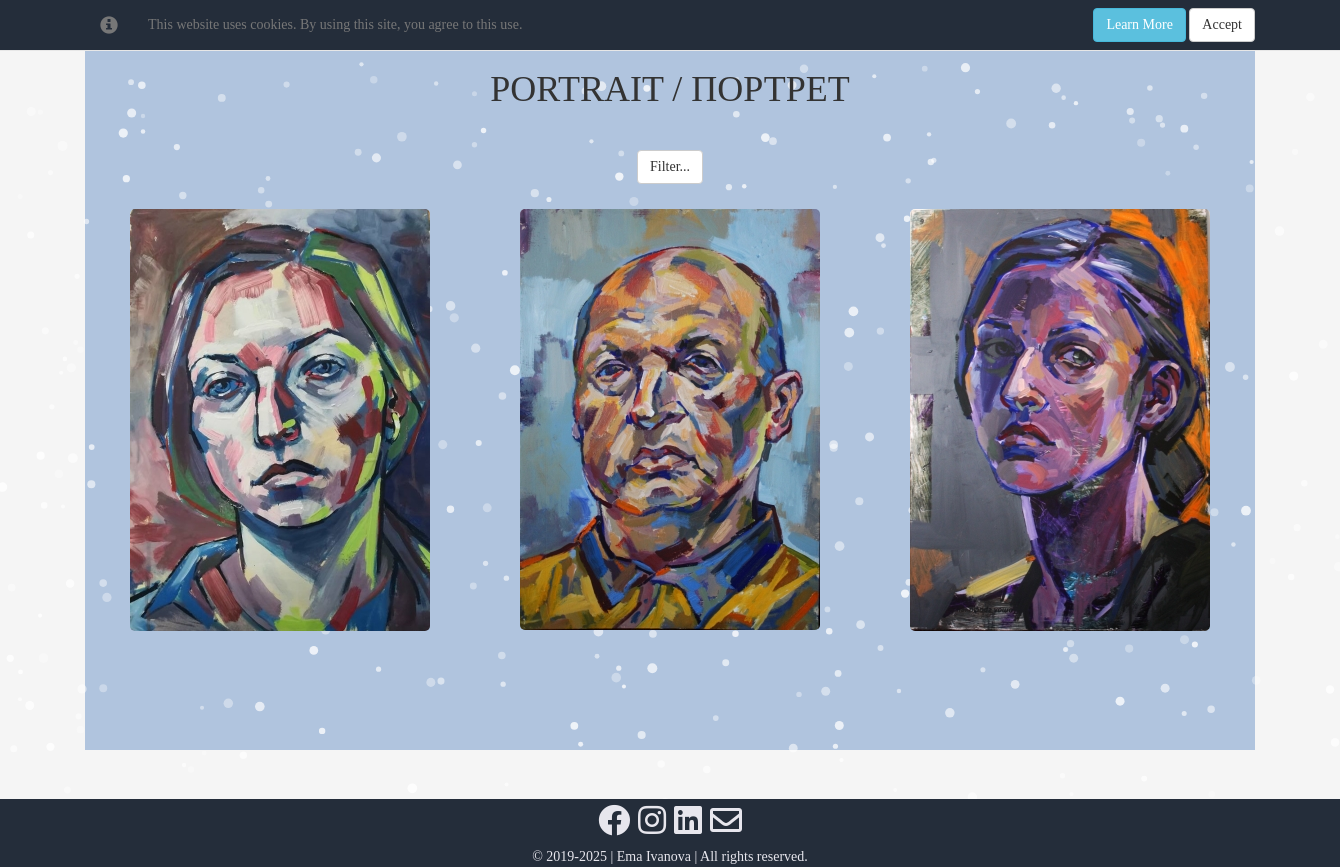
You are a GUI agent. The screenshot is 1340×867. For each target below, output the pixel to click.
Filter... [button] (670, 166)
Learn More (1139, 24)
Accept (1222, 24)
